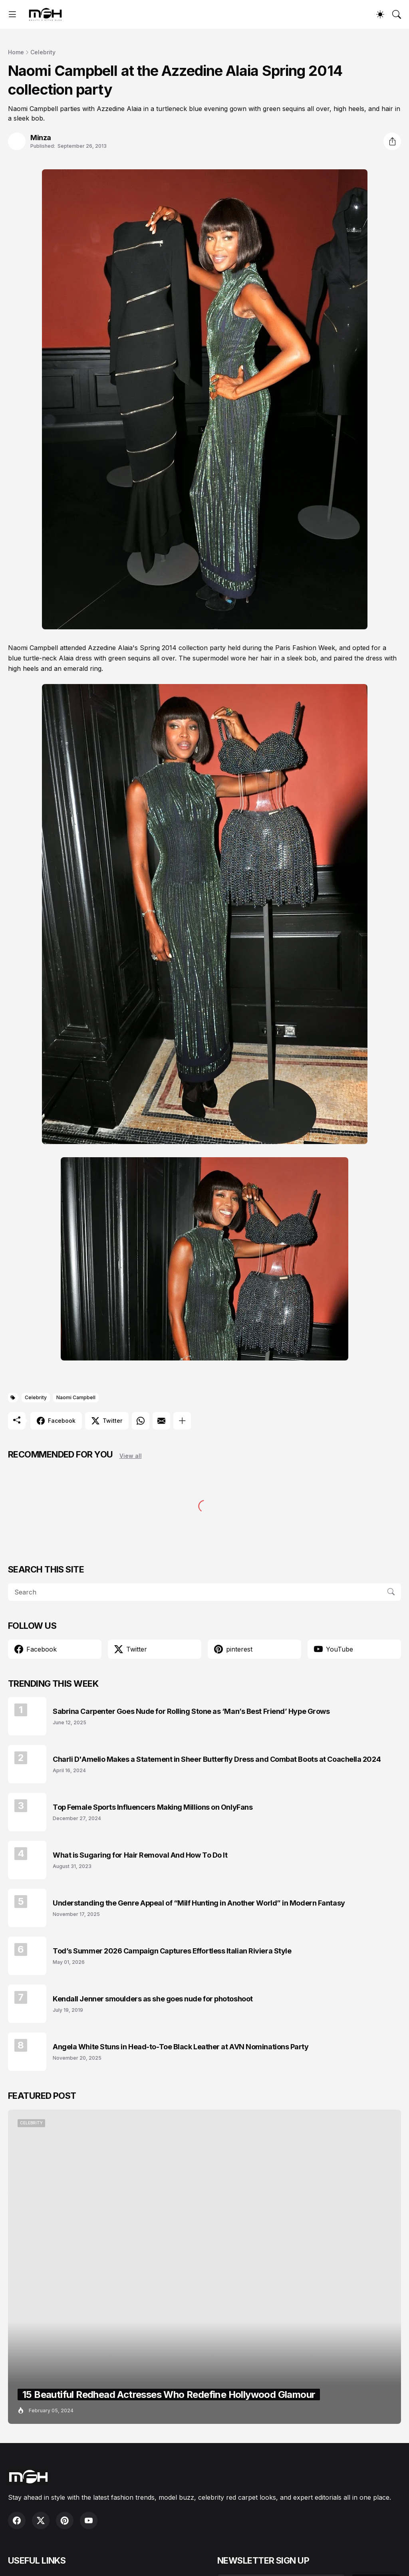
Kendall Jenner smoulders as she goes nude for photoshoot (153, 1999)
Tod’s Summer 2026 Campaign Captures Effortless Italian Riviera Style (172, 1951)
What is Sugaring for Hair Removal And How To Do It (140, 1855)
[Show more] (182, 1421)
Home (16, 52)
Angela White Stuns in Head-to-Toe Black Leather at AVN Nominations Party (181, 2047)
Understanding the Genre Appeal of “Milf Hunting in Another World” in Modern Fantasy (199, 1903)
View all (130, 1455)
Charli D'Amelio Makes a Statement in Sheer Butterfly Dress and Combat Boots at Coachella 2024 (217, 1759)
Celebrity (43, 52)
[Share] (392, 141)
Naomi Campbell (75, 1397)
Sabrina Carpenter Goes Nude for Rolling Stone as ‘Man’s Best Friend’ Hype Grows (191, 1711)
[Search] (396, 14)
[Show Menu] (12, 14)
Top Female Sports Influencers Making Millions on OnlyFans (152, 1807)
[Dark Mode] (380, 14)
